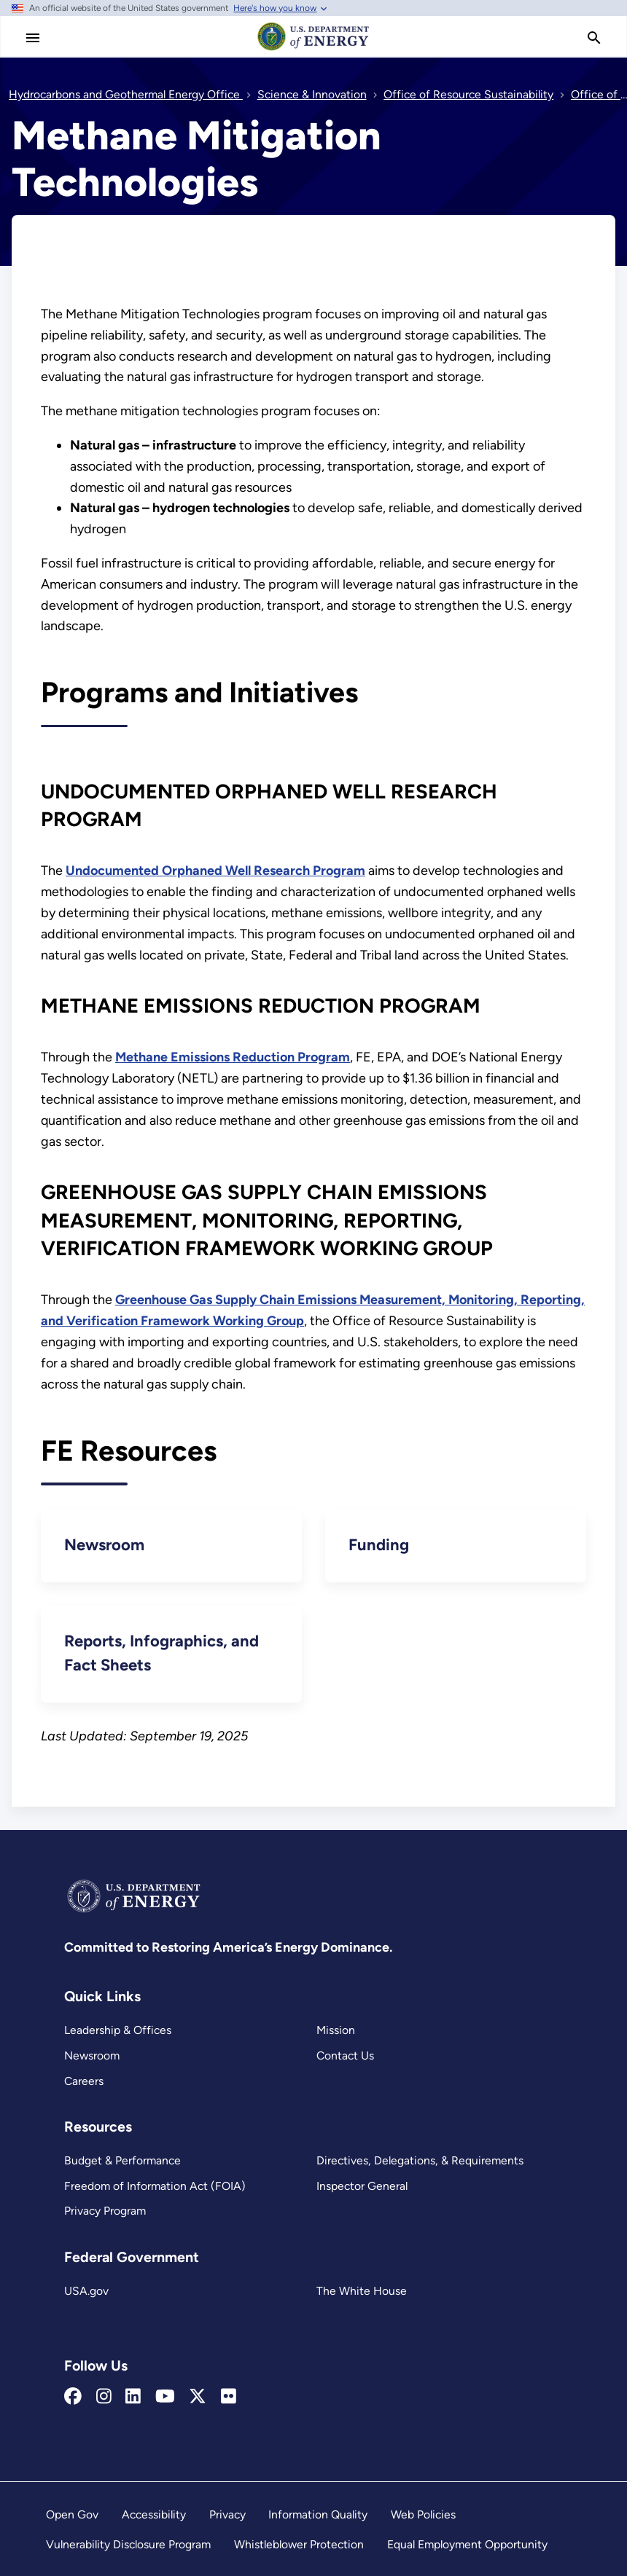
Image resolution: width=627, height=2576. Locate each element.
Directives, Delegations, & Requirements (419, 2160)
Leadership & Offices (117, 2030)
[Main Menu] (32, 37)
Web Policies (423, 2514)
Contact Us (345, 2055)
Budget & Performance (122, 2160)
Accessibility (154, 2514)
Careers (84, 2081)
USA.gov (86, 2291)
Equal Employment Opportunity (467, 2544)
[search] (594, 37)
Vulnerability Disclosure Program (128, 2544)
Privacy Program (105, 2211)
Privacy (227, 2514)
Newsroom (92, 2055)
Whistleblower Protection (299, 2544)
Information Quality (317, 2514)
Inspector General (362, 2186)
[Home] (313, 49)
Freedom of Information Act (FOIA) (155, 2186)
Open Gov (72, 2514)
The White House (361, 2291)
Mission (335, 2030)
